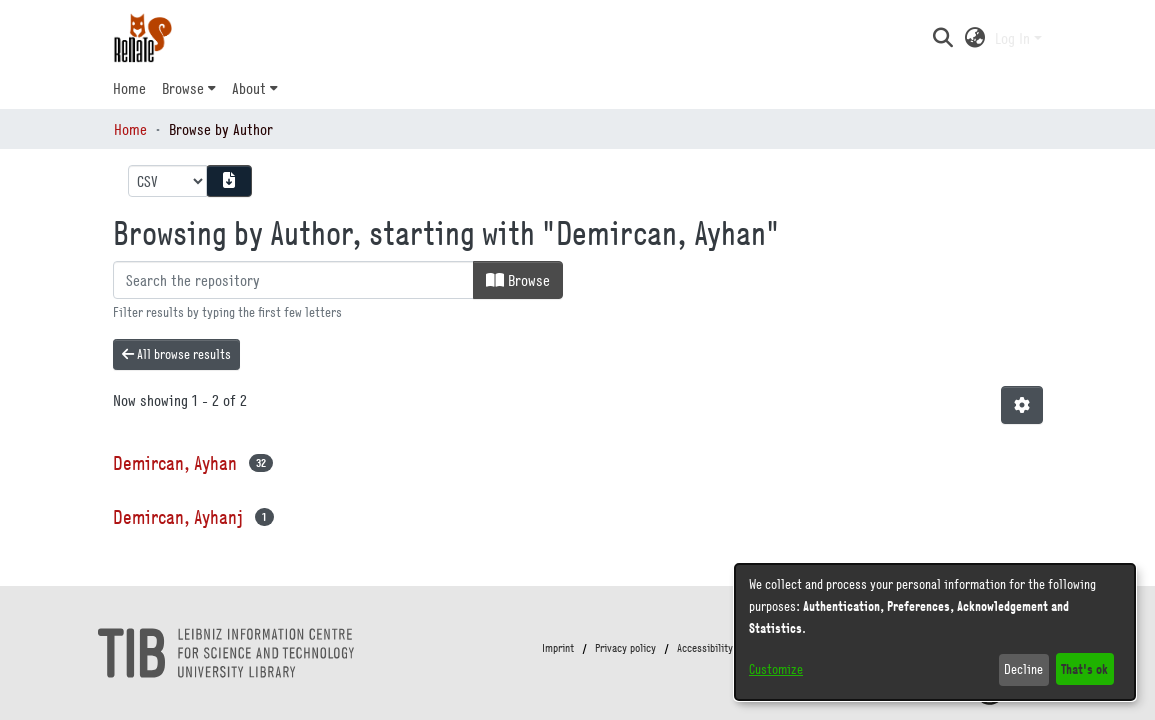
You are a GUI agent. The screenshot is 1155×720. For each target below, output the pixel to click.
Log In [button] (1014, 38)
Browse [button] (183, 88)
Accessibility (705, 648)
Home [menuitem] (129, 88)
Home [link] (130, 129)
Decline (1023, 669)
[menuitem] (189, 88)
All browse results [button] (176, 354)
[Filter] (293, 280)
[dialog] (935, 632)
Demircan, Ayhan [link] (175, 462)
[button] (943, 38)
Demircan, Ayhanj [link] (178, 516)
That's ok (1084, 668)
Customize (776, 669)
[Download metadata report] (229, 181)
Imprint (558, 648)
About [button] (249, 88)
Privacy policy (625, 648)
